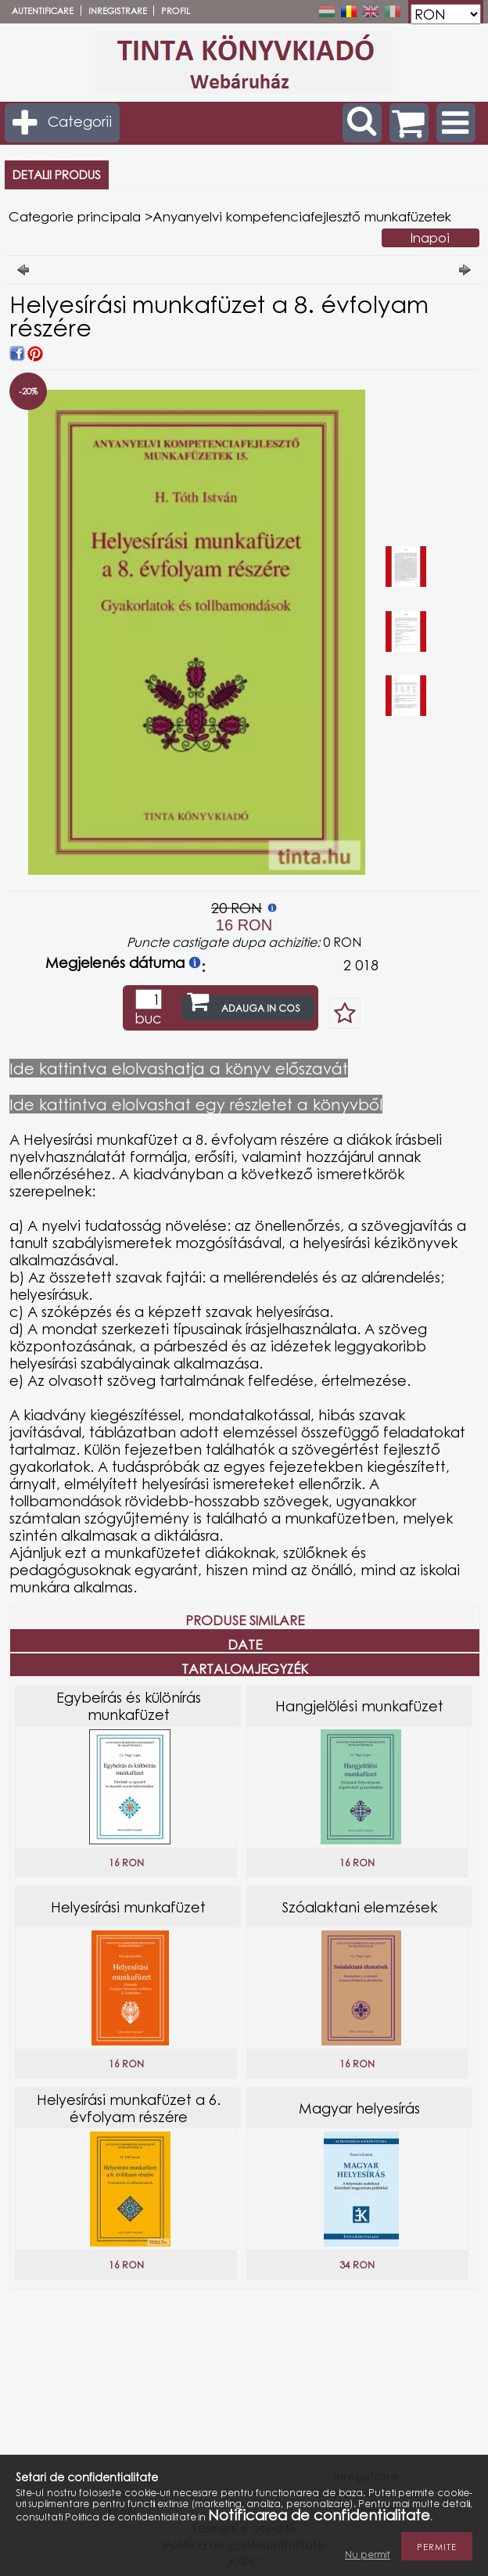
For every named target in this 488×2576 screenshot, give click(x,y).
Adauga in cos (260, 1008)
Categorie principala (75, 216)
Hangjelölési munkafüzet (359, 1705)
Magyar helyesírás (359, 2108)
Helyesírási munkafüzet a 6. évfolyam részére (129, 2108)
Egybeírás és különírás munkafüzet (128, 1706)
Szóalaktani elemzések (359, 1907)
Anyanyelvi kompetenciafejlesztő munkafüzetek (301, 216)
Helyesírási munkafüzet (128, 1907)
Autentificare (43, 10)
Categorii (80, 121)
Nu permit (367, 2554)
